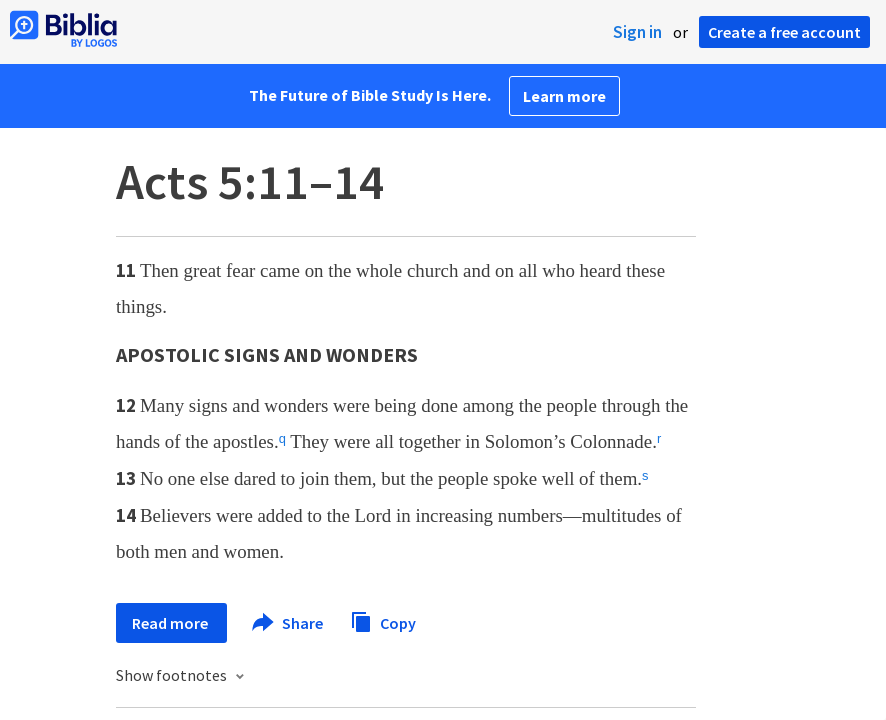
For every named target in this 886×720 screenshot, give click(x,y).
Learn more (564, 96)
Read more (171, 623)
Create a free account (784, 32)
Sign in (637, 32)
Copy (383, 620)
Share (288, 623)
